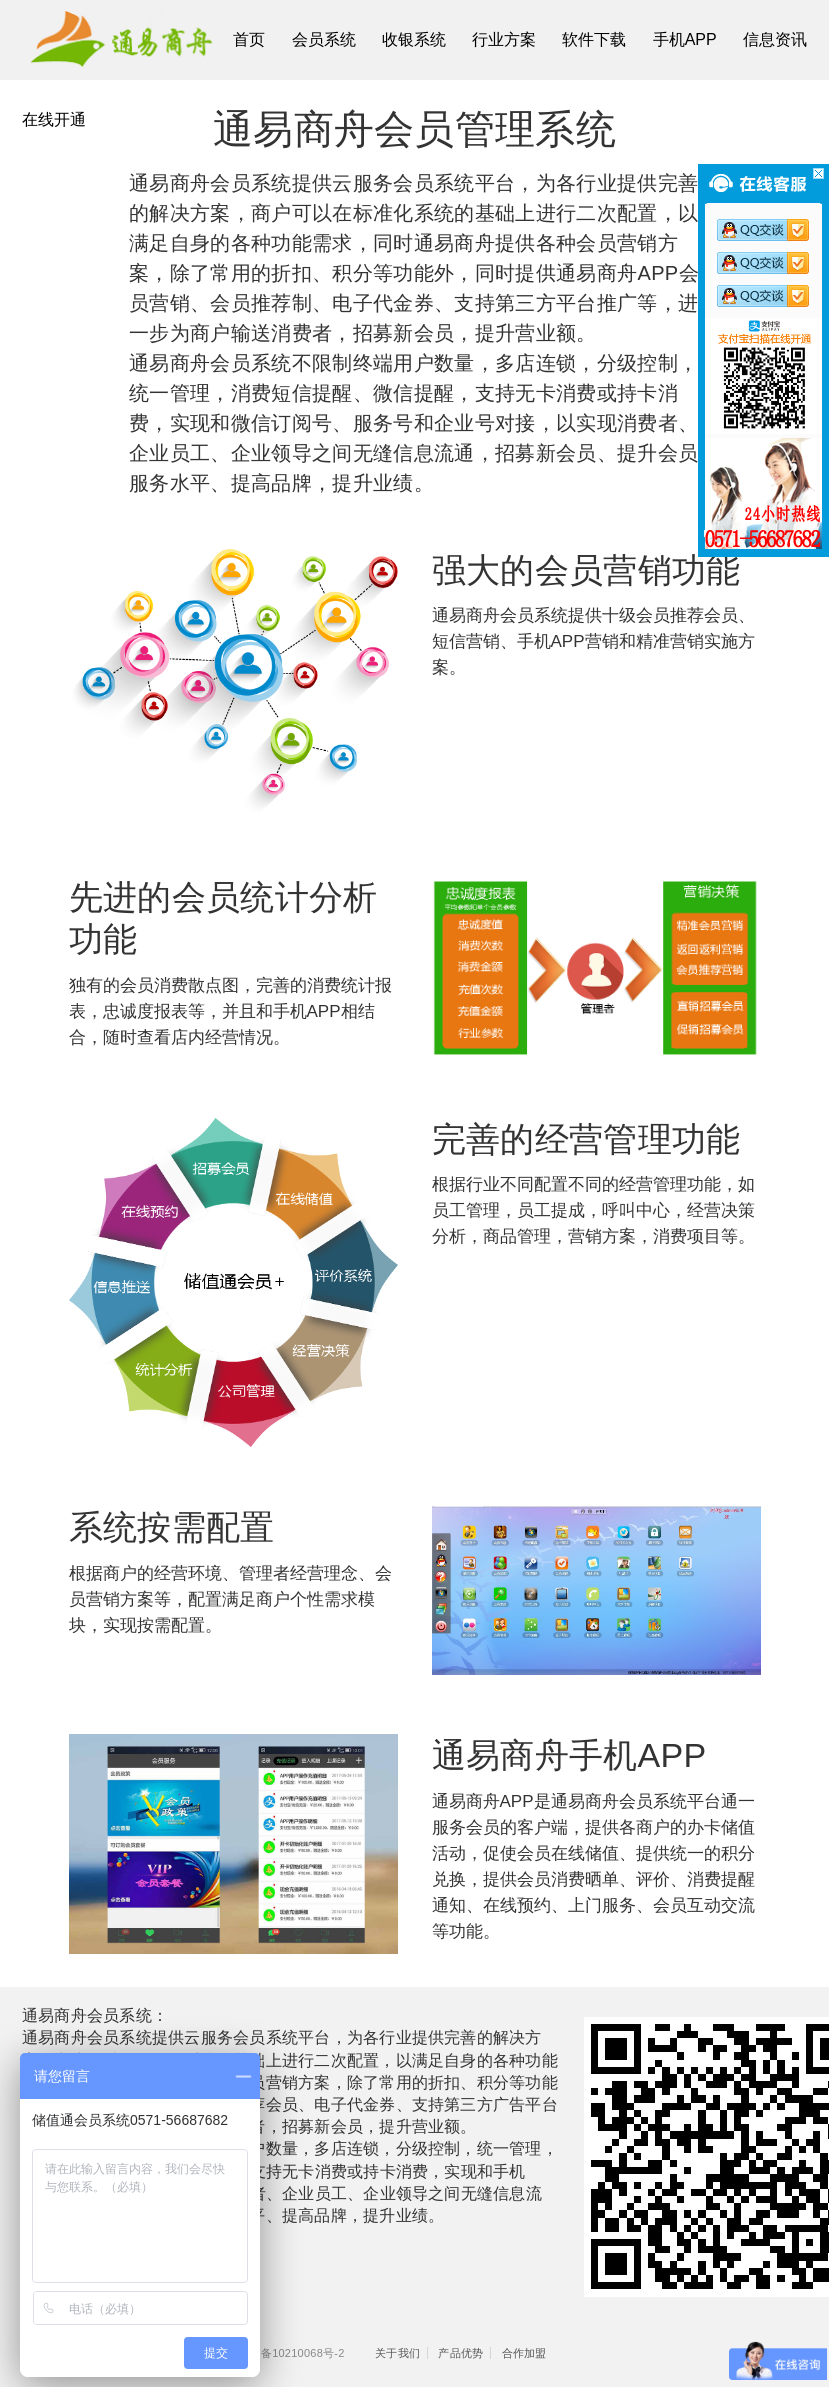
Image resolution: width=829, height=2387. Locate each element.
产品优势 (460, 2353)
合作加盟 (524, 2353)
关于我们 (397, 2353)
